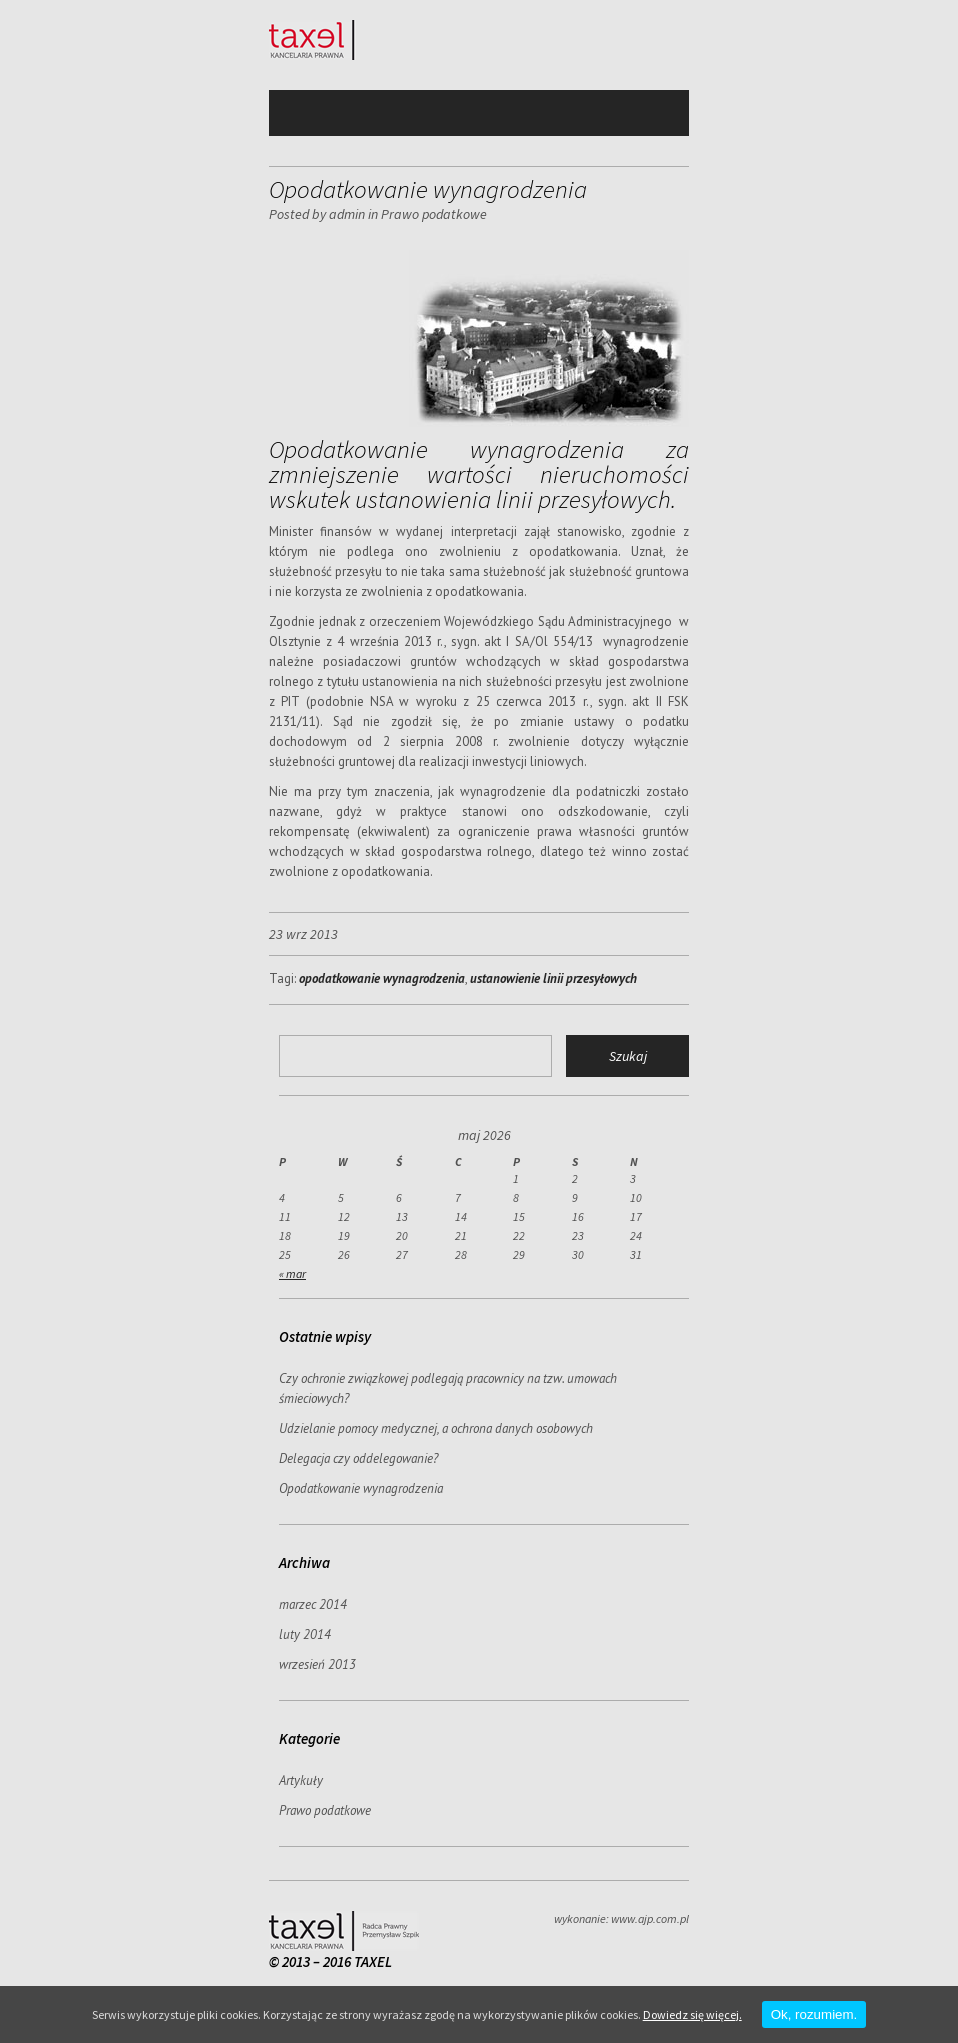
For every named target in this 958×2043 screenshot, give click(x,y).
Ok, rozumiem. (814, 2014)
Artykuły (301, 1780)
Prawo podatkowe (434, 214)
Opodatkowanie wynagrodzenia (361, 1488)
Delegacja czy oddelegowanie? (358, 1458)
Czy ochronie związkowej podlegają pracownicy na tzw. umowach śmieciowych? (448, 1388)
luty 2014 (305, 1634)
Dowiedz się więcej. (692, 2014)
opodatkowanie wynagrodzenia (382, 978)
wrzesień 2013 (317, 1664)
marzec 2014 (313, 1604)
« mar (292, 1273)
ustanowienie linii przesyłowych (553, 978)
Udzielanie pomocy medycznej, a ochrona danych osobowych (436, 1428)
